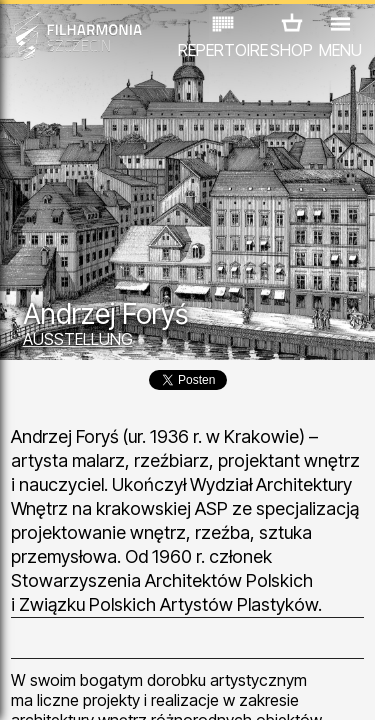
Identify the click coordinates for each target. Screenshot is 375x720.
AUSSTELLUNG (78, 339)
